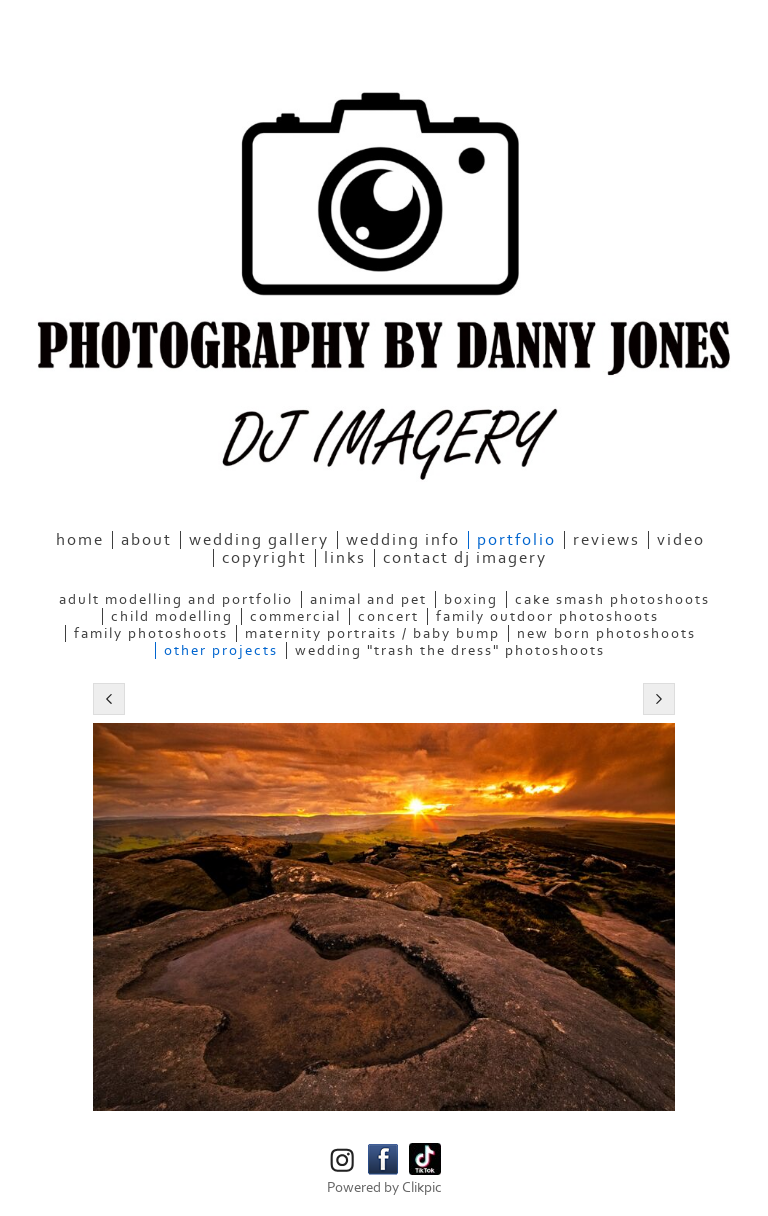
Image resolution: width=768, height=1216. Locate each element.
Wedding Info (403, 540)
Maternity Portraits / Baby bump (372, 633)
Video (681, 540)
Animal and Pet (368, 599)
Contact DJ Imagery (465, 558)
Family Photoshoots (151, 633)
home (80, 540)
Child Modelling (172, 616)
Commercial (295, 616)
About (146, 540)
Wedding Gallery (259, 540)
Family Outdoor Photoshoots (547, 616)
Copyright (264, 558)
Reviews (606, 540)
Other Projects (221, 650)
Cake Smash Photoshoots (612, 599)
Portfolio (516, 540)
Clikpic (422, 1187)
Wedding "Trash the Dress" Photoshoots (450, 650)
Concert (388, 616)
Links (345, 558)
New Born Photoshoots (606, 633)
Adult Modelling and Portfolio (176, 599)
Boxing (471, 599)
